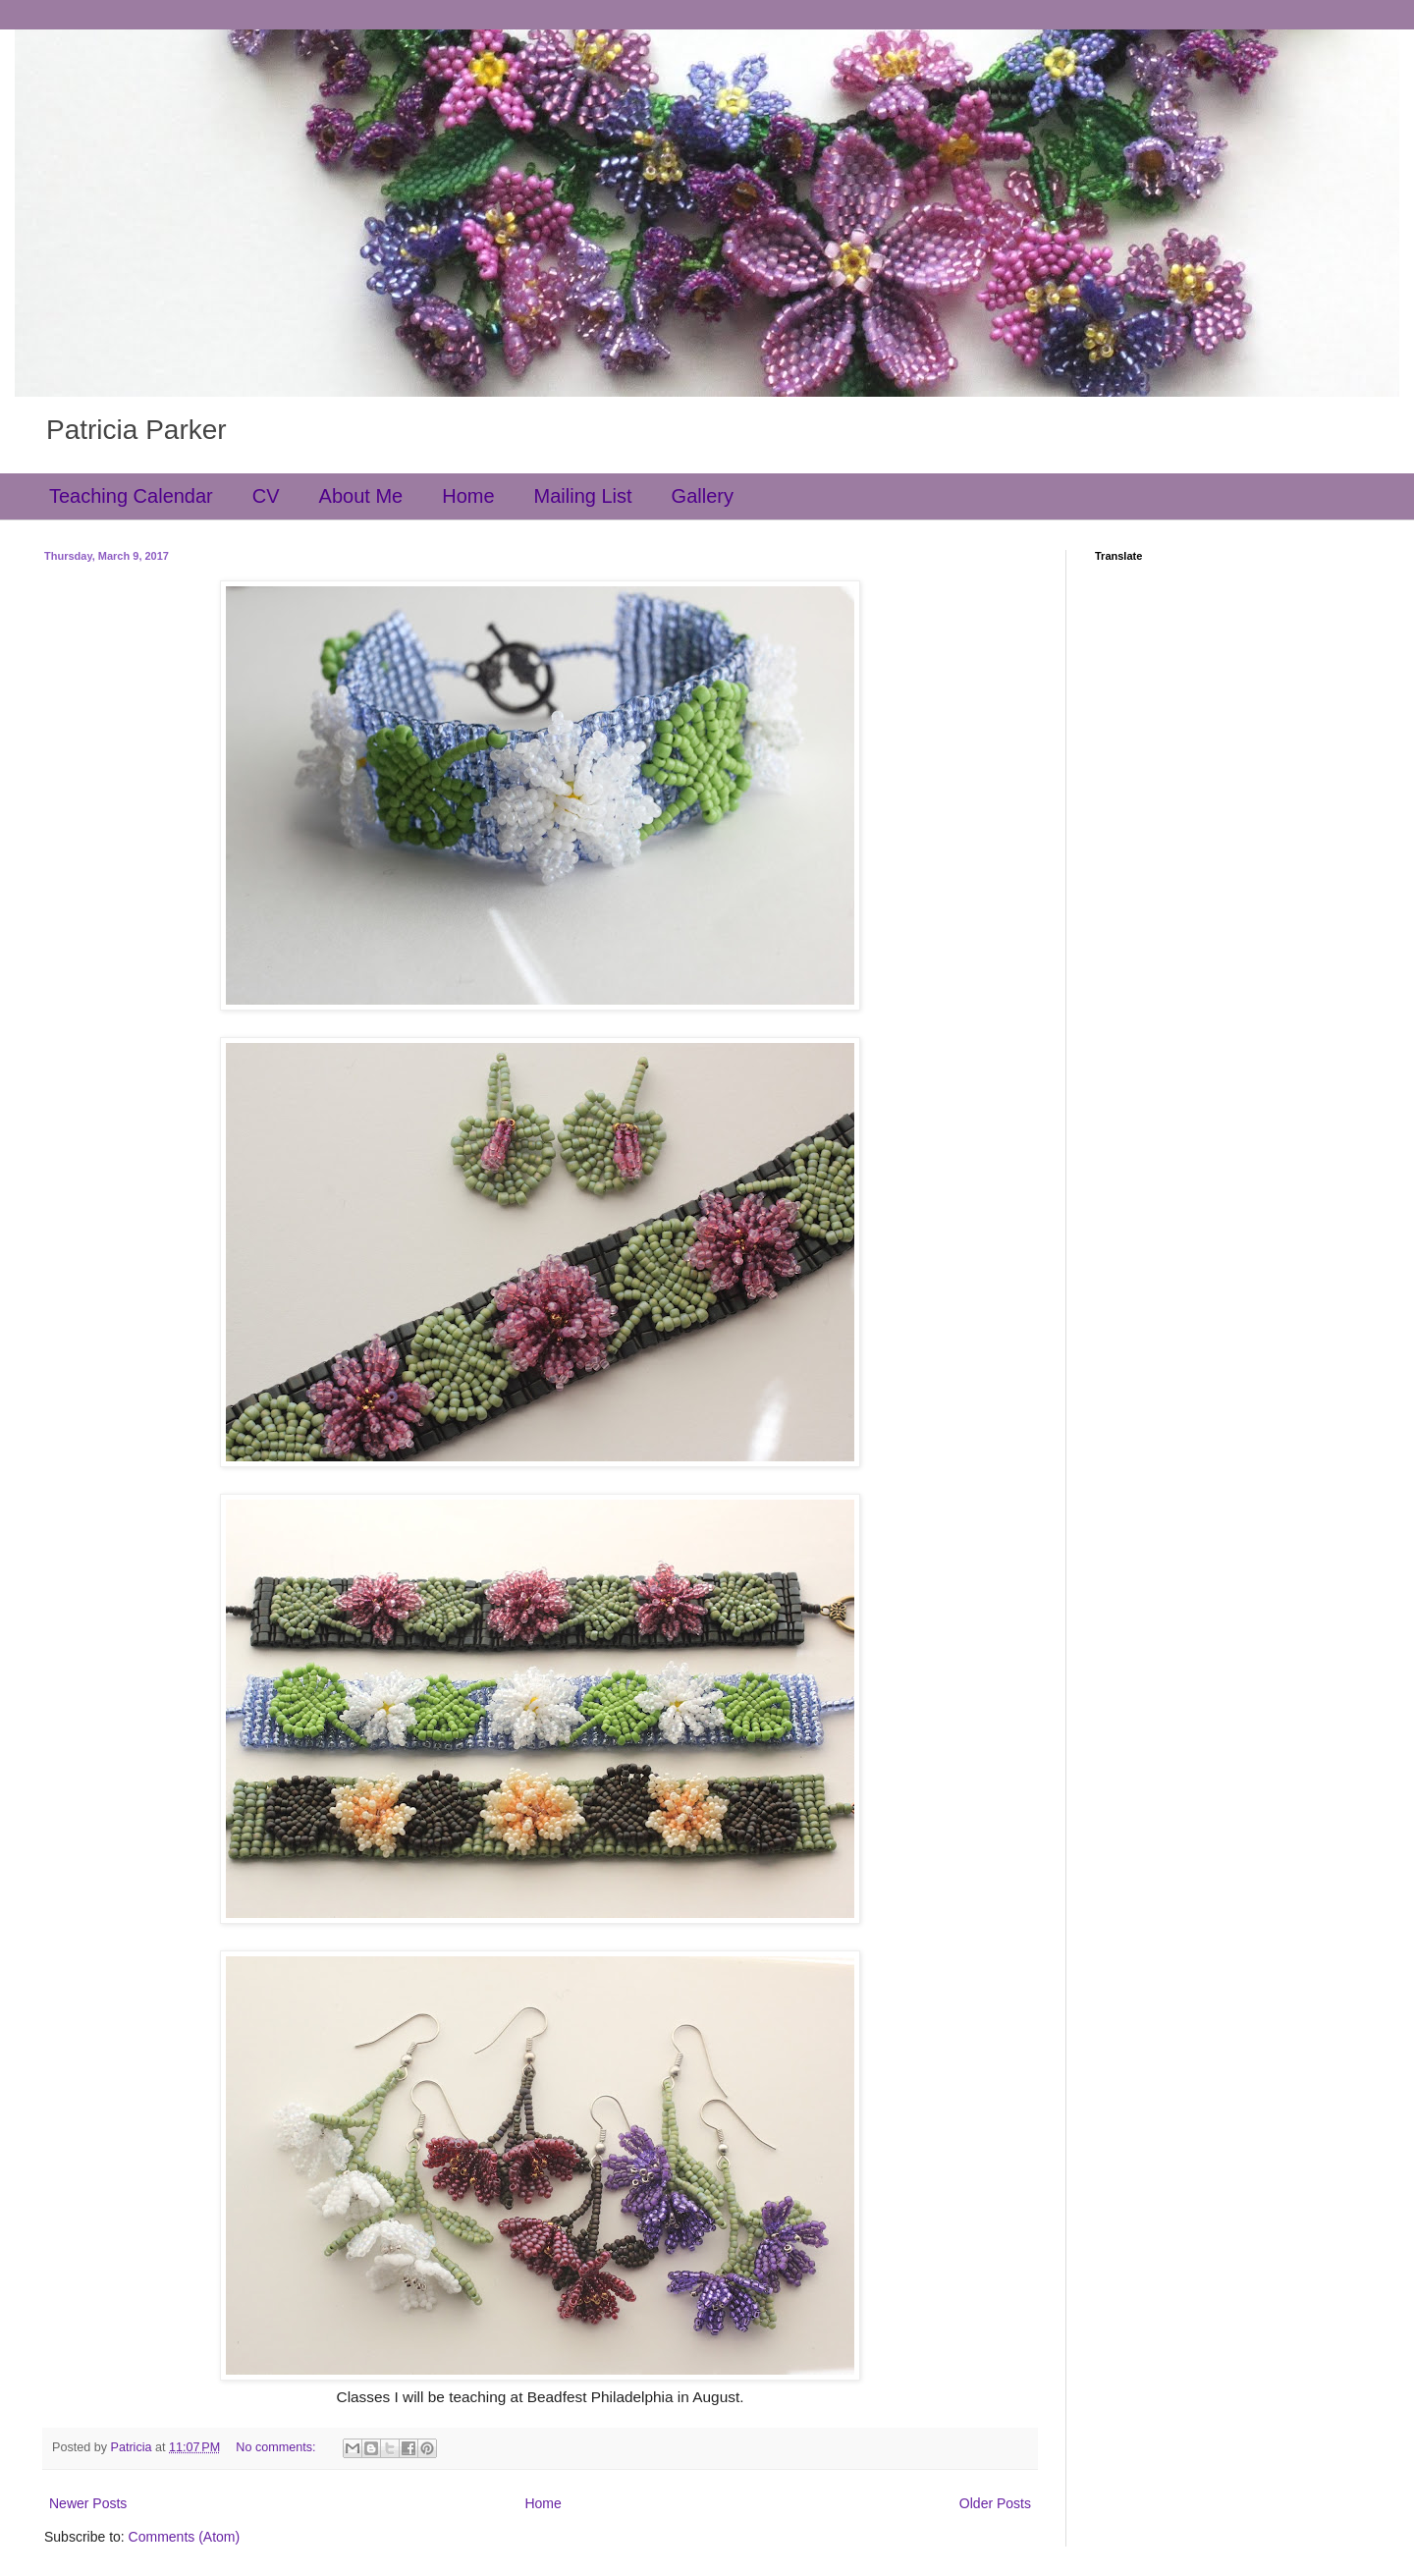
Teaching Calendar (131, 496)
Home (468, 496)
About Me (361, 496)
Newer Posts (88, 2503)
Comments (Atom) (185, 2537)
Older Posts (995, 2503)
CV (266, 496)
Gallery (703, 496)
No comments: (277, 2447)
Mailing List (583, 496)
